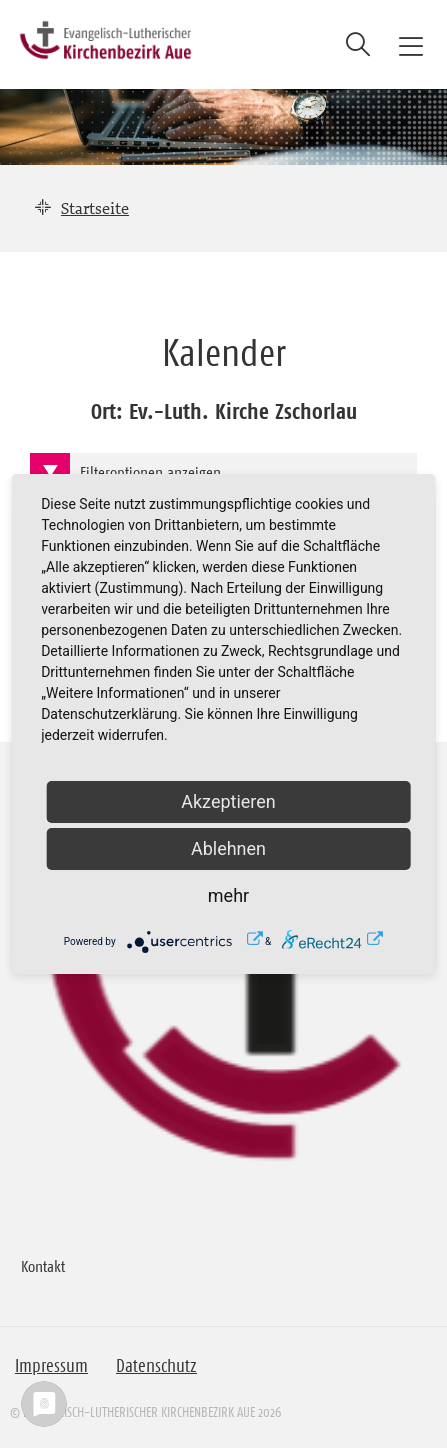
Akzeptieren (228, 801)
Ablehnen (228, 848)
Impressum (51, 1366)
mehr (228, 895)
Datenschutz (156, 1366)
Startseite (95, 208)
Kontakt (43, 1266)
